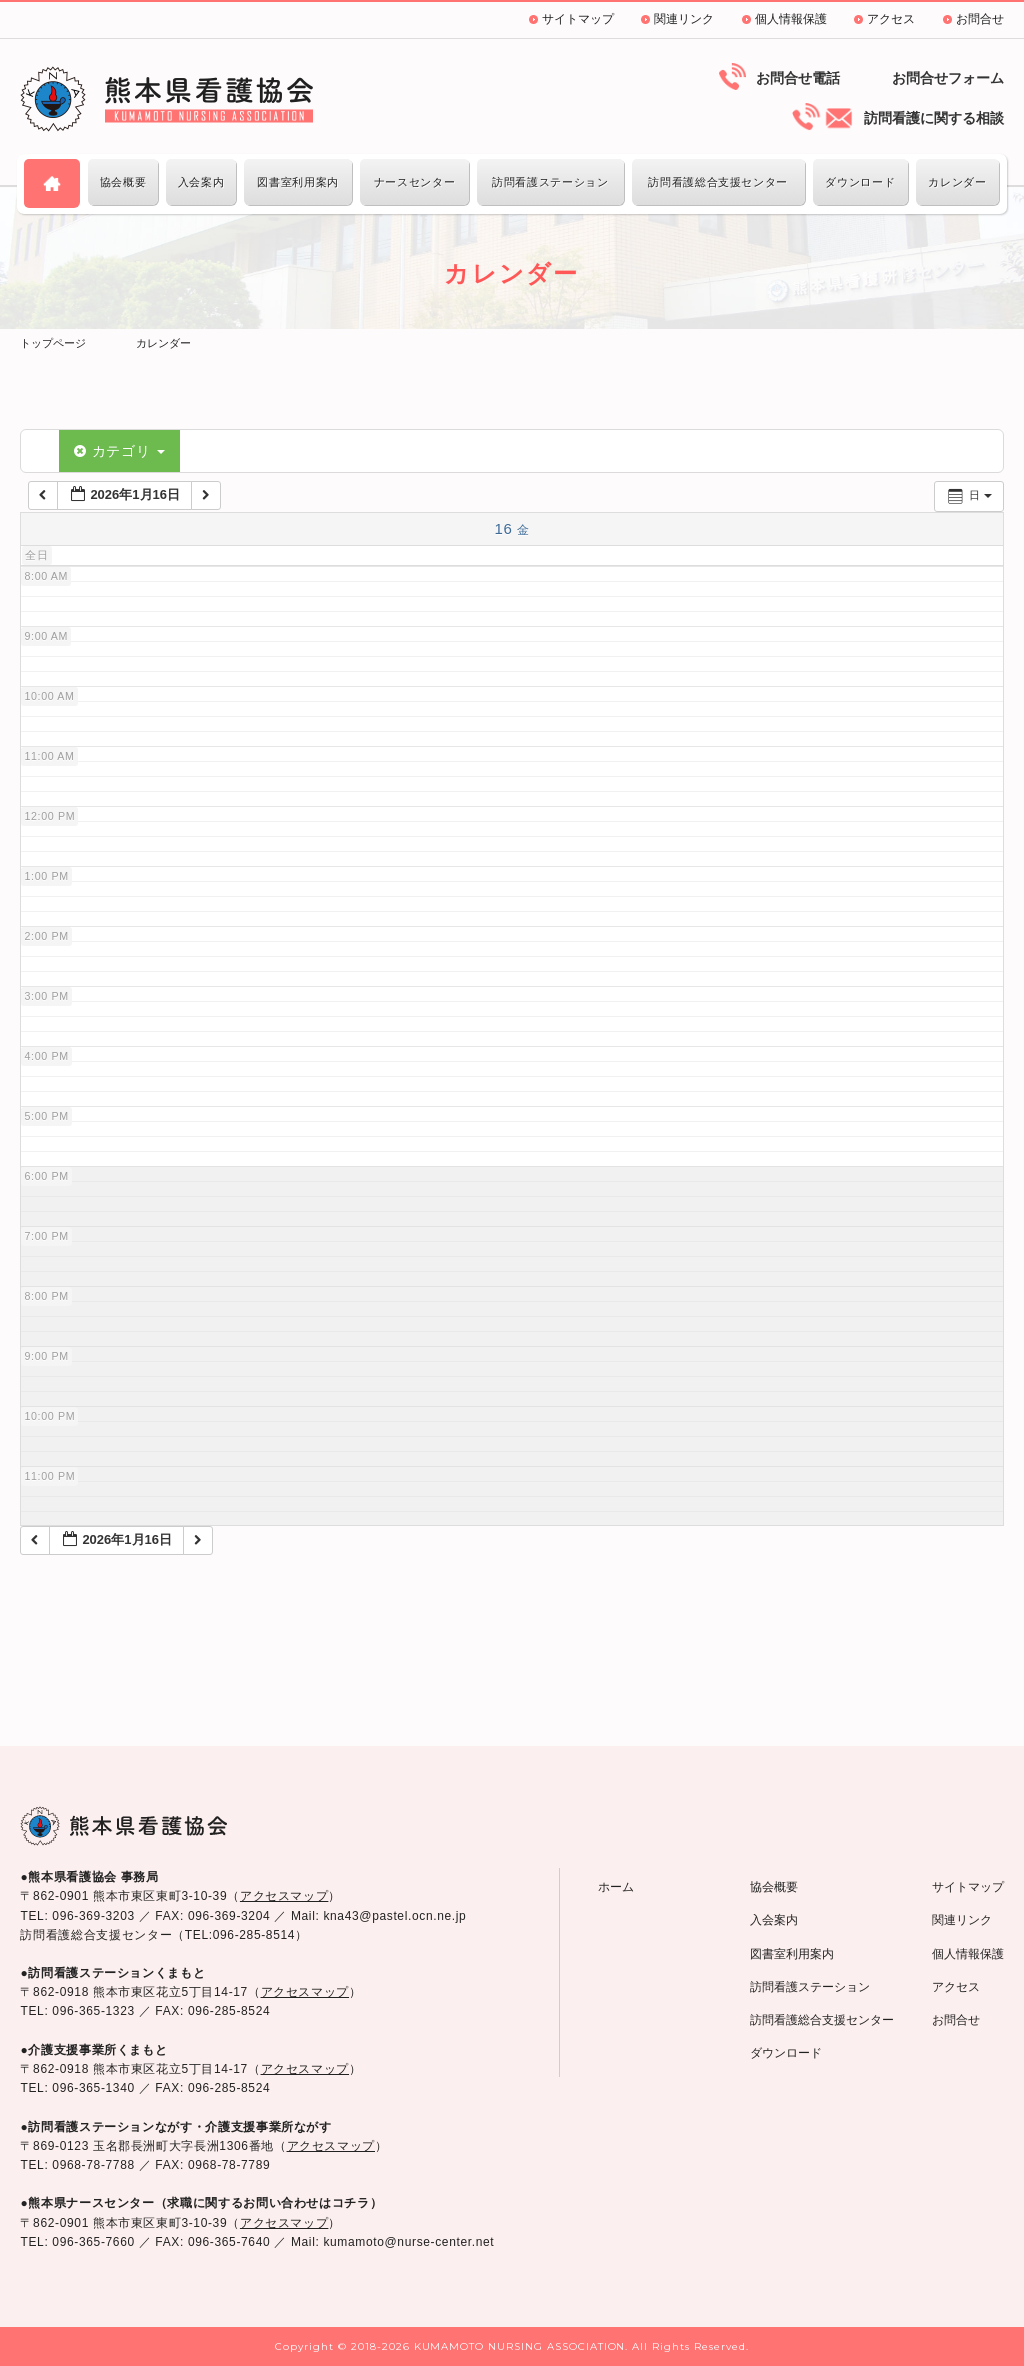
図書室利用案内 (297, 182)
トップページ (53, 343)
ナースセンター (414, 182)
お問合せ (980, 19)
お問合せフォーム (948, 78)
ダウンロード (860, 182)
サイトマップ (578, 19)
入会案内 (201, 182)
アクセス (891, 19)
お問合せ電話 (798, 78)
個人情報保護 (791, 19)
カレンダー (957, 182)
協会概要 (123, 182)
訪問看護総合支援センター (718, 182)
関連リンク (684, 19)
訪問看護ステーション (550, 182)
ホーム (616, 1887)
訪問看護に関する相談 (934, 118)
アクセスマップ (284, 1896)
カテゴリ (119, 451)
